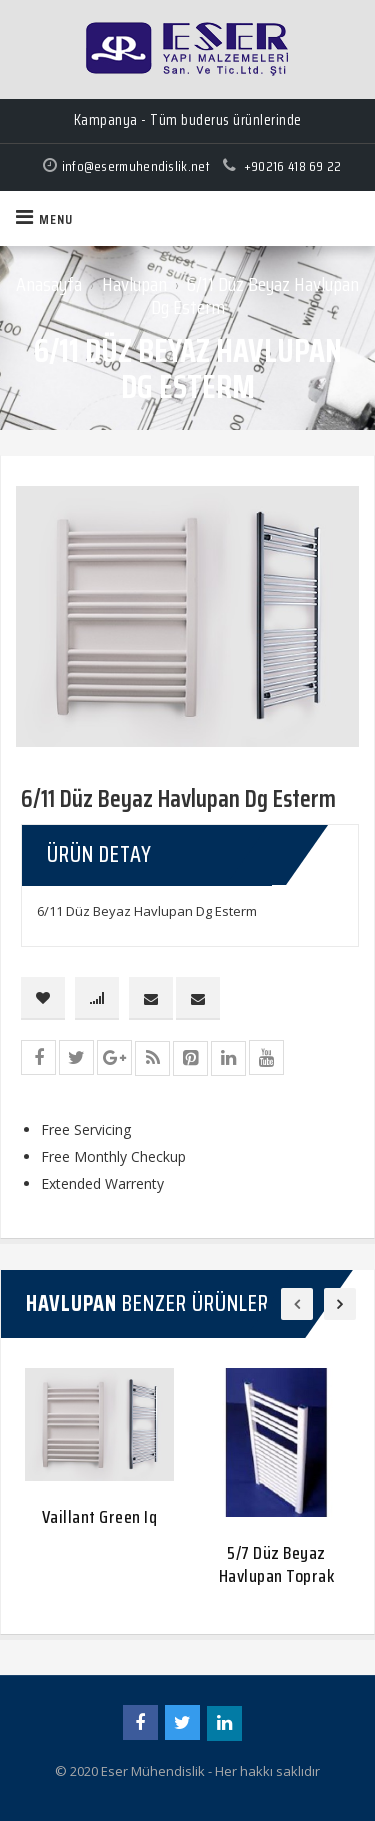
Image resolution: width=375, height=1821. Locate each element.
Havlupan (134, 284)
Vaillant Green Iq (100, 1517)
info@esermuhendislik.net (136, 166)
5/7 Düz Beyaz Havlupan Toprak (277, 1564)
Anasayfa (49, 284)
